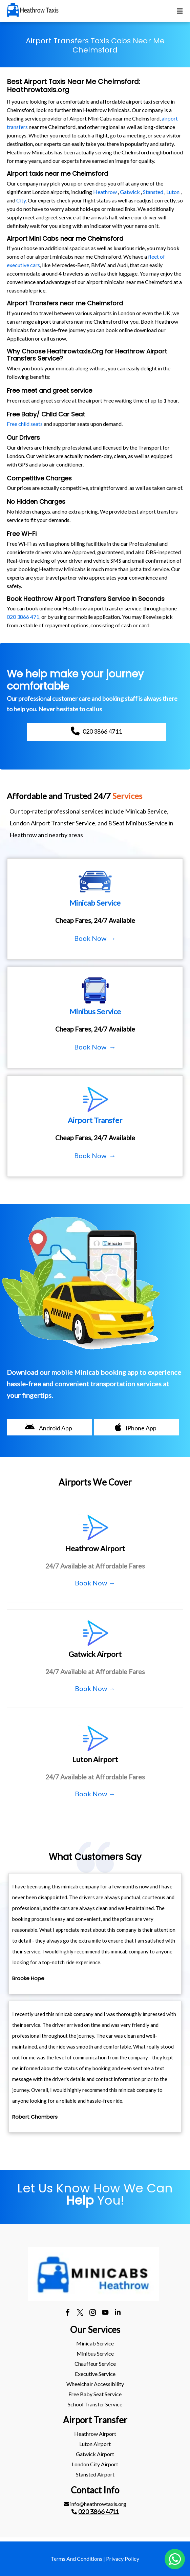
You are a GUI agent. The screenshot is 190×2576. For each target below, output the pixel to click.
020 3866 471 (23, 616)
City (21, 200)
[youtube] (105, 2313)
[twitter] (80, 2313)
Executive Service (95, 2374)
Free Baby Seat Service (95, 2394)
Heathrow (105, 192)
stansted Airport (95, 2474)
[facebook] (67, 2313)
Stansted (153, 192)
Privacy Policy (122, 2558)
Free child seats (25, 423)
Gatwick (130, 192)
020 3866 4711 (98, 2511)
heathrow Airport (95, 2433)
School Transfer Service (95, 2404)
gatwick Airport (95, 2454)
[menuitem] (95, 2343)
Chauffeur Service (95, 2363)
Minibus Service (95, 2353)
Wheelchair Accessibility (95, 2384)
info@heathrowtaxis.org (95, 2504)
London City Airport (95, 2464)
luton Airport (95, 2444)
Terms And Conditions (76, 2558)
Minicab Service (95, 2343)
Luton (173, 192)
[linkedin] (118, 2313)
